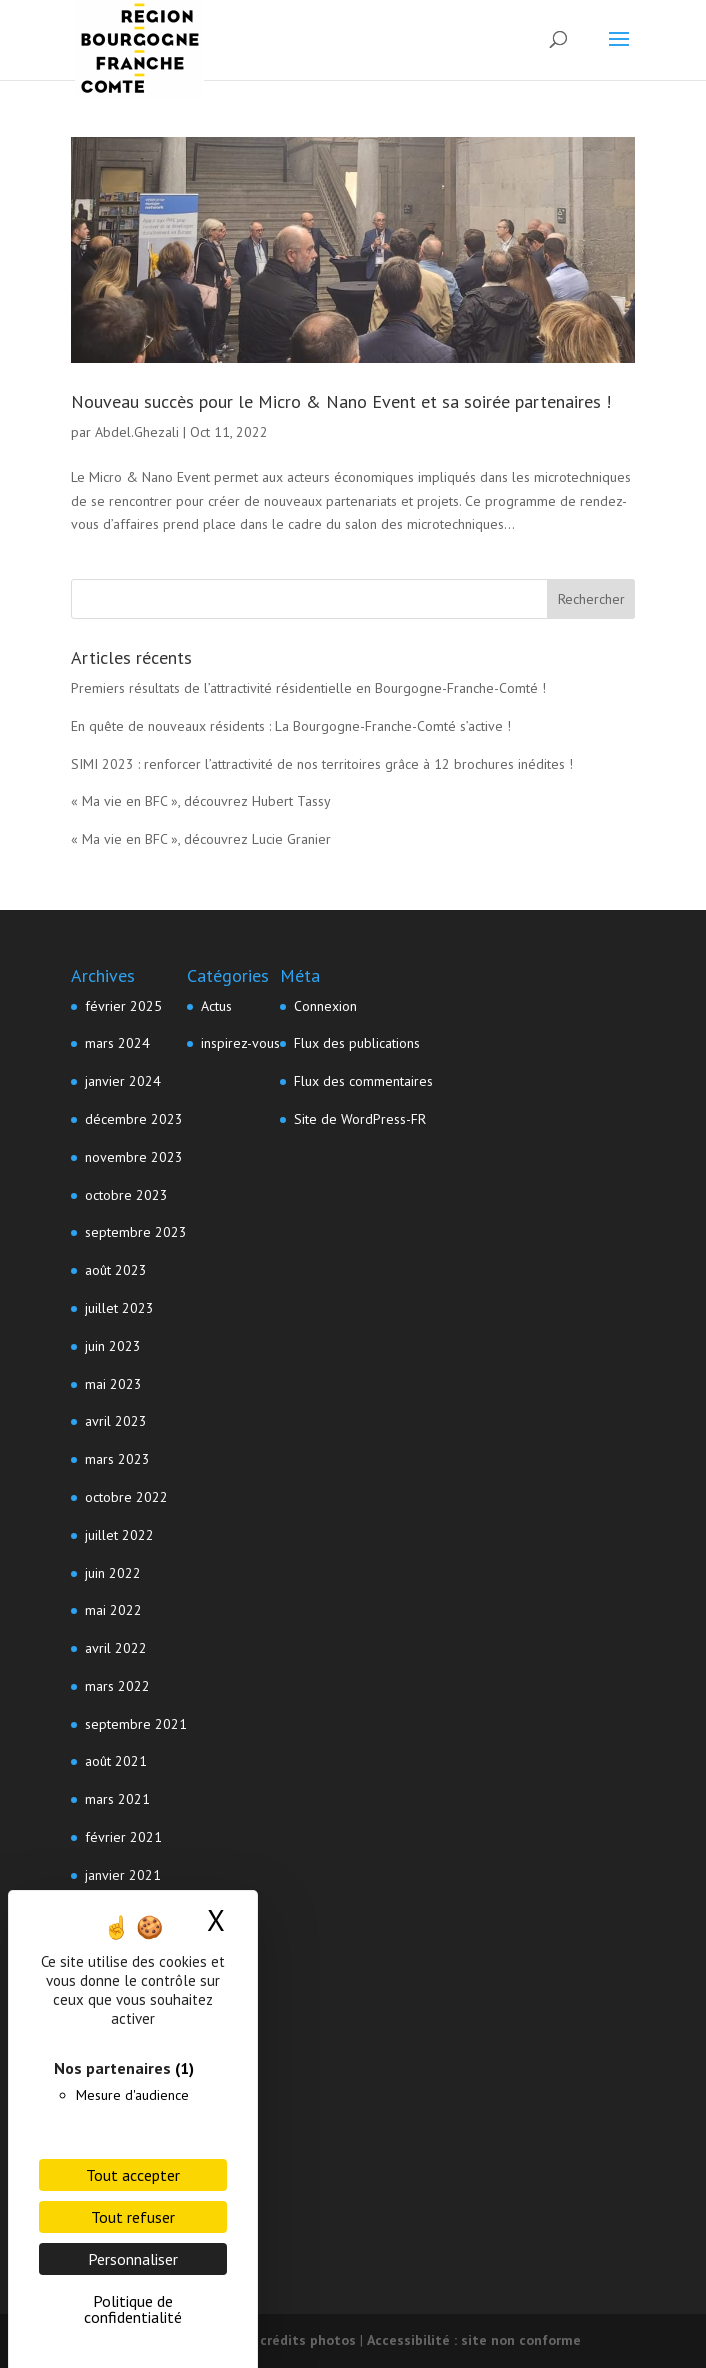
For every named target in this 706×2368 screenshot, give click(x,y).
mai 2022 (113, 1610)
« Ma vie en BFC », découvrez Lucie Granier (201, 839)
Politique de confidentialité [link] (133, 2309)
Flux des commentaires (363, 1081)
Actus (216, 1006)
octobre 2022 (126, 1497)
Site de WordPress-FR (360, 1119)
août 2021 (116, 1761)
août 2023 (116, 1270)
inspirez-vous (240, 1043)
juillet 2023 (119, 1308)
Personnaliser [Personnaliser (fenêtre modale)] (133, 2259)
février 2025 (123, 1006)
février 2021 (123, 1837)
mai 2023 (113, 1384)
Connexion (325, 1006)
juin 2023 (113, 1346)
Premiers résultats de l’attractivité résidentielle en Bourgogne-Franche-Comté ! (308, 688)
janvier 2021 (123, 1875)
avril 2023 (116, 1421)
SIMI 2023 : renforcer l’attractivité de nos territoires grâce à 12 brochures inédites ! (322, 764)
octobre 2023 (126, 1195)
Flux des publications (357, 1043)
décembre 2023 (134, 1119)
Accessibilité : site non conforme (474, 2340)
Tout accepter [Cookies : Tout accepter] (133, 2175)
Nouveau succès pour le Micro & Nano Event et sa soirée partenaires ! (341, 401)
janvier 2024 (123, 1081)
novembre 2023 (134, 1157)
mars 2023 (117, 1459)
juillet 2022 (119, 1535)
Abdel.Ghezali (137, 432)
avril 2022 (116, 1648)
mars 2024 (117, 1043)
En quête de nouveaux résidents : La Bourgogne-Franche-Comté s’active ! (291, 726)
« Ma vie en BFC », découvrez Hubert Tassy (201, 801)
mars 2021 (117, 1799)
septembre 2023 (136, 1232)
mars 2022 (117, 1686)
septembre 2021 (136, 1724)
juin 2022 (113, 1573)
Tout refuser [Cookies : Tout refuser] (133, 2217)
